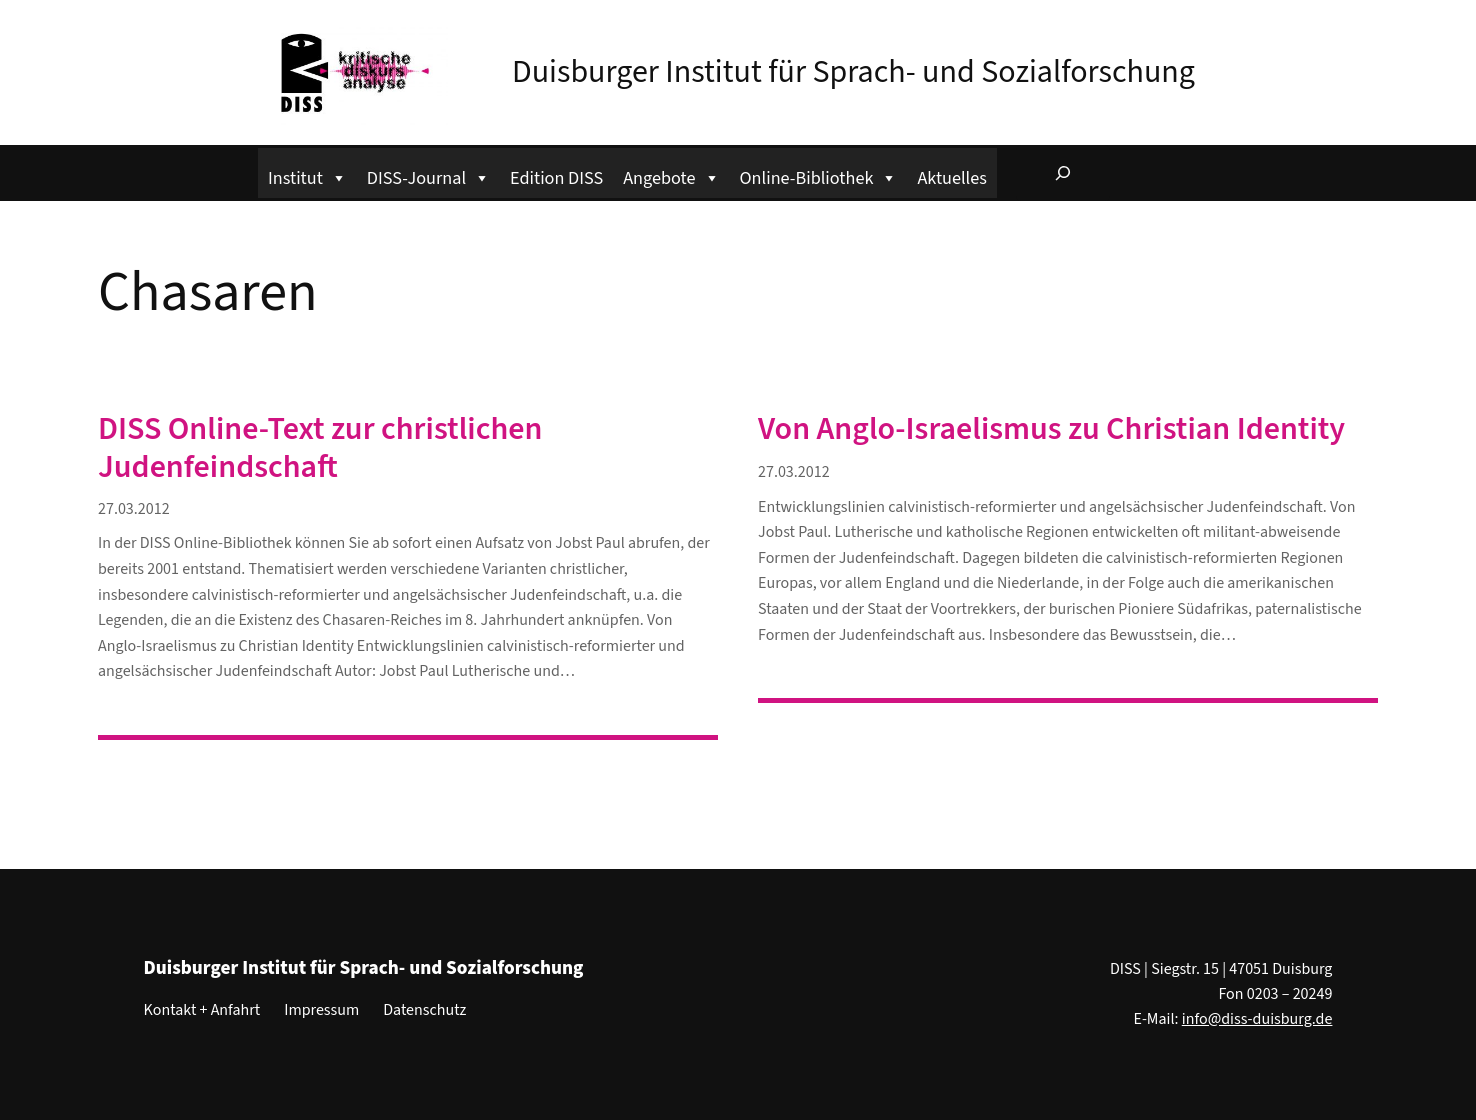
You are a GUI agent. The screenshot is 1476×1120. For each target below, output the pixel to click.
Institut (307, 175)
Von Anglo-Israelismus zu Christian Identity (1051, 429)
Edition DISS (556, 178)
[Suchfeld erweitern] (1063, 173)
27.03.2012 (134, 509)
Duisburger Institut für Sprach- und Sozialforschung (853, 72)
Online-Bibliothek (819, 175)
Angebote (671, 175)
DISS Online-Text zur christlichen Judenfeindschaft (320, 448)
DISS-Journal (428, 175)
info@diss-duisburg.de (1257, 1019)
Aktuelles (951, 178)
